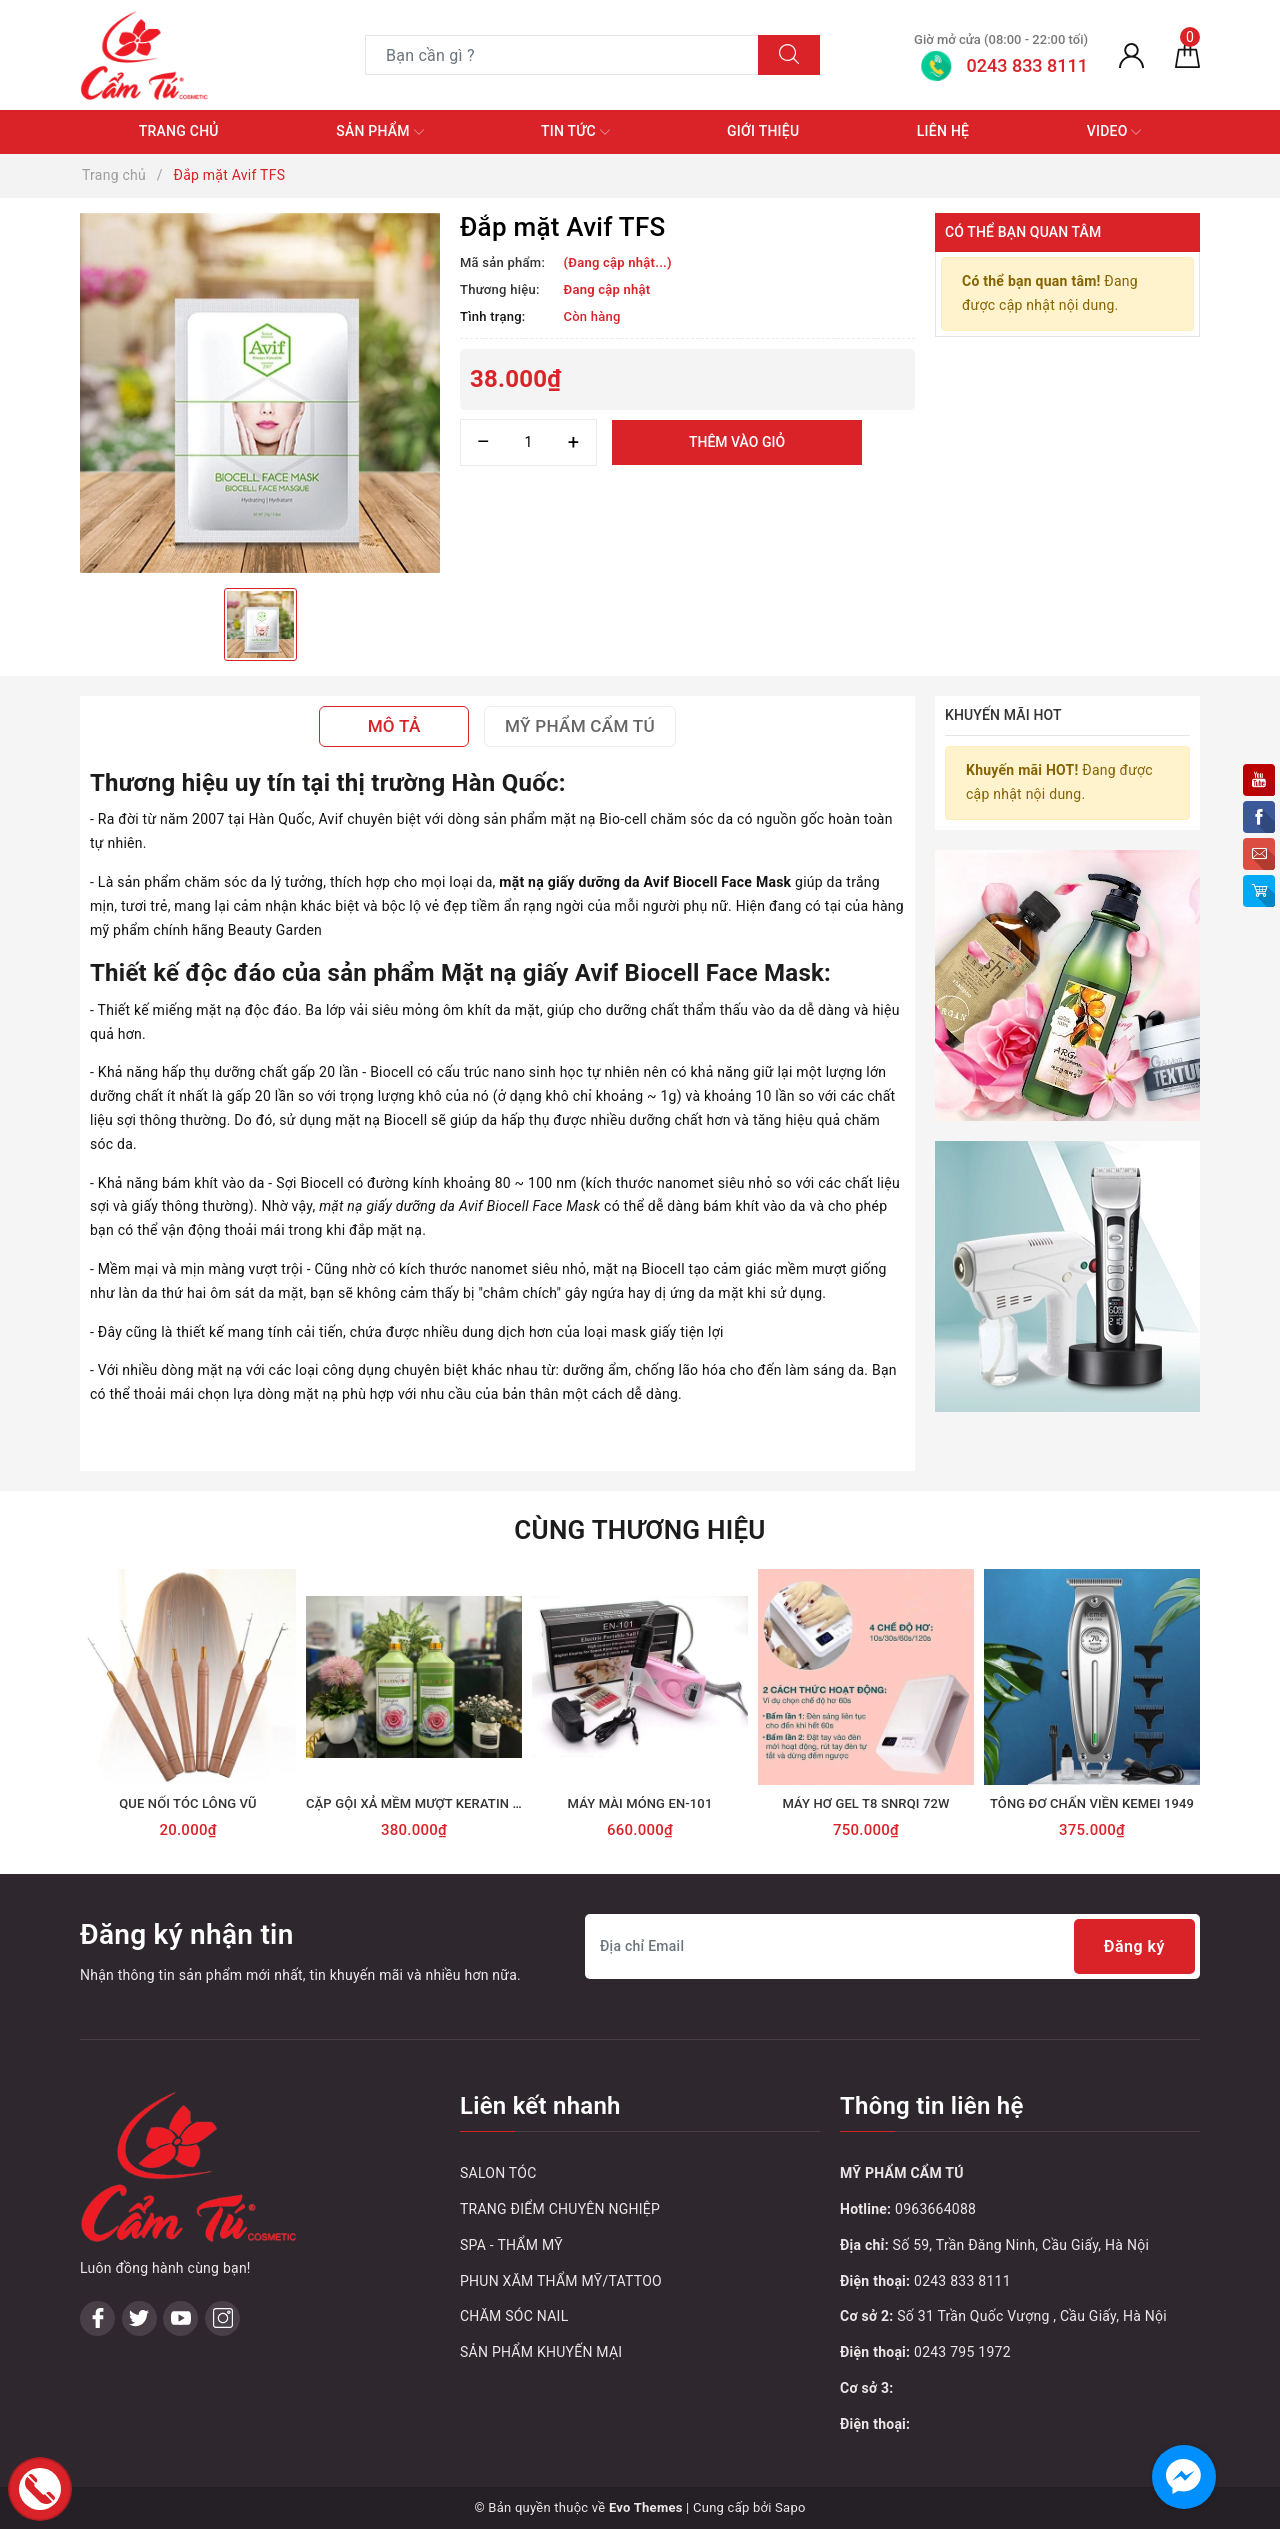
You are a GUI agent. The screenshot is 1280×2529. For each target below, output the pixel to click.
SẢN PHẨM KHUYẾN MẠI (541, 2352)
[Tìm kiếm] (789, 55)
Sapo (790, 2507)
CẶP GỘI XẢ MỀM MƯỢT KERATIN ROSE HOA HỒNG (461, 1803)
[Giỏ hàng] (1187, 55)
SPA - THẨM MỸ (511, 2245)
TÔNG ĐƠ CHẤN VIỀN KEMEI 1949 (1092, 1803)
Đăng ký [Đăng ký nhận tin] (1134, 1946)
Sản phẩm (379, 132)
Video (1114, 132)
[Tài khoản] (1131, 55)
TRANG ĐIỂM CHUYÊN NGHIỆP (560, 2209)
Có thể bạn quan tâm (1023, 232)
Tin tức (575, 132)
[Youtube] (180, 2318)
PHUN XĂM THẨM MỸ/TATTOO (561, 2281)
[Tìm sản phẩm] (562, 55)
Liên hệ (943, 131)
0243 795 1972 (962, 2352)
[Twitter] (139, 2318)
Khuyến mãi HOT (1003, 715)
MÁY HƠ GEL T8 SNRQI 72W (865, 1803)
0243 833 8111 (962, 2281)
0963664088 (935, 2209)
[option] (260, 393)
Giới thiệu (763, 131)
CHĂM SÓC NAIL (514, 2316)
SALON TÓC (498, 2173)
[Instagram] (222, 2318)
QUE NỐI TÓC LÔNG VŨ (188, 1803)
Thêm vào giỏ (737, 442)
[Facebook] (97, 2318)
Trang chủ (179, 131)
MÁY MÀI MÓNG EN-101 (640, 1803)
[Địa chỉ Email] (892, 1946)
